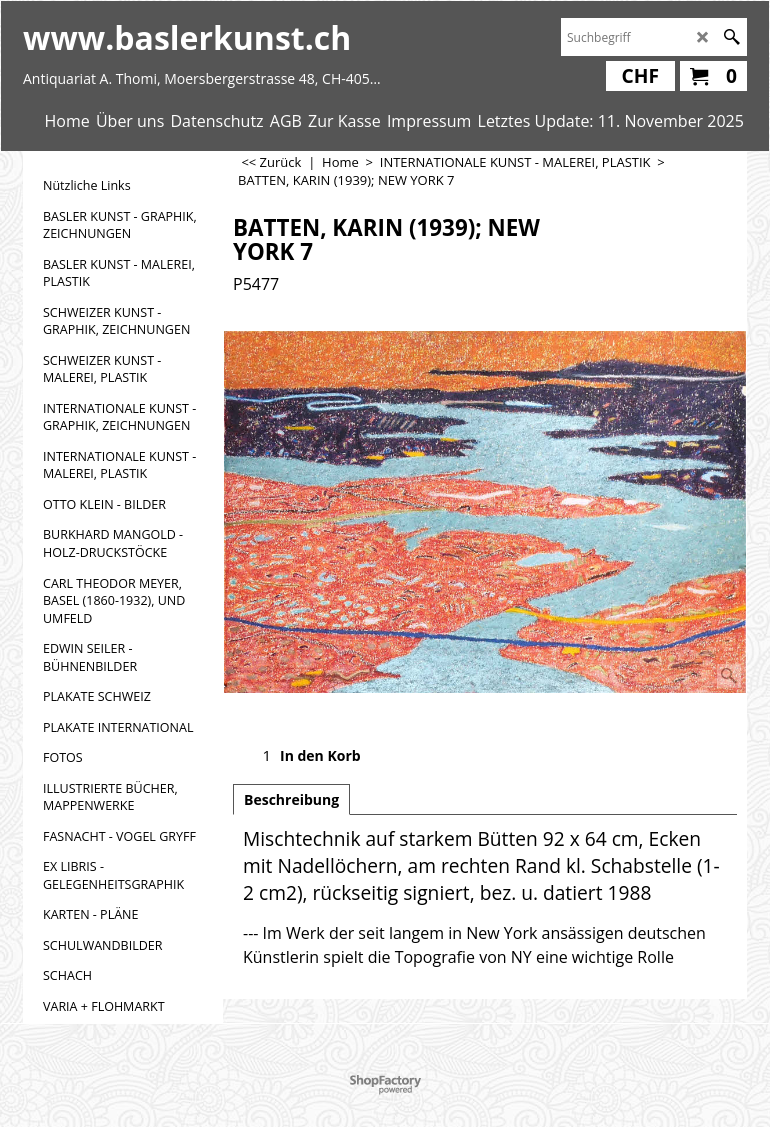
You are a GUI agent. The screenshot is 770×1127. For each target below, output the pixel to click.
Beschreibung (291, 799)
